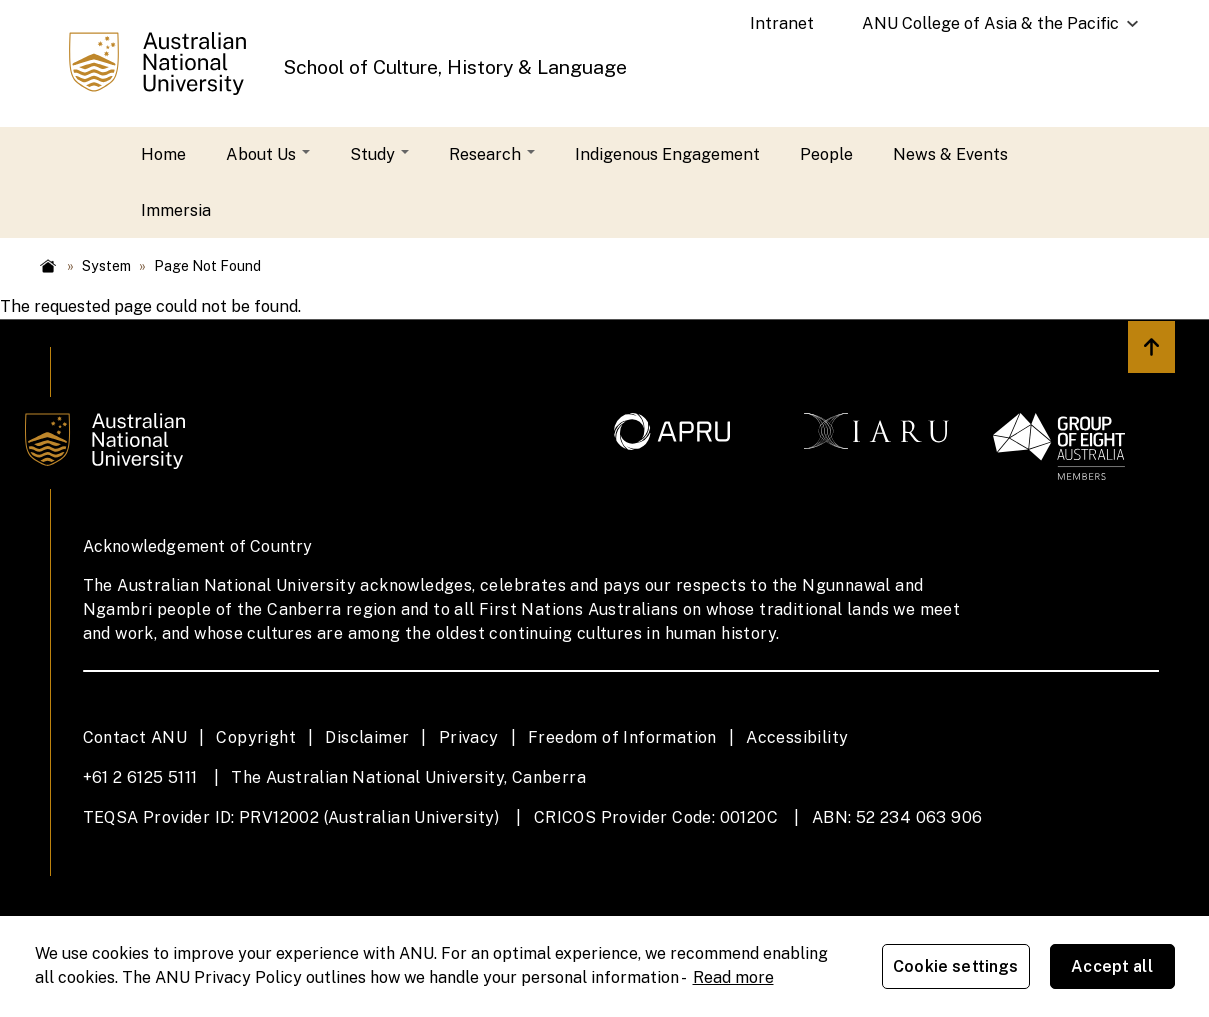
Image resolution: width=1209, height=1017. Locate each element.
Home (163, 154)
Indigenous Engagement (667, 154)
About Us (268, 154)
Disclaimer (367, 737)
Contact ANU (135, 737)
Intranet (782, 23)
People (826, 154)
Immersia (176, 210)
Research (492, 154)
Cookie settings (955, 966)
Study (379, 154)
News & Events (950, 154)
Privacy (469, 737)
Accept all (1112, 966)
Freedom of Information (622, 737)
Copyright (256, 737)
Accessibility (797, 737)
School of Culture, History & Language (455, 67)
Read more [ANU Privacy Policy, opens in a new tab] (733, 977)
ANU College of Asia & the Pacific (991, 31)
